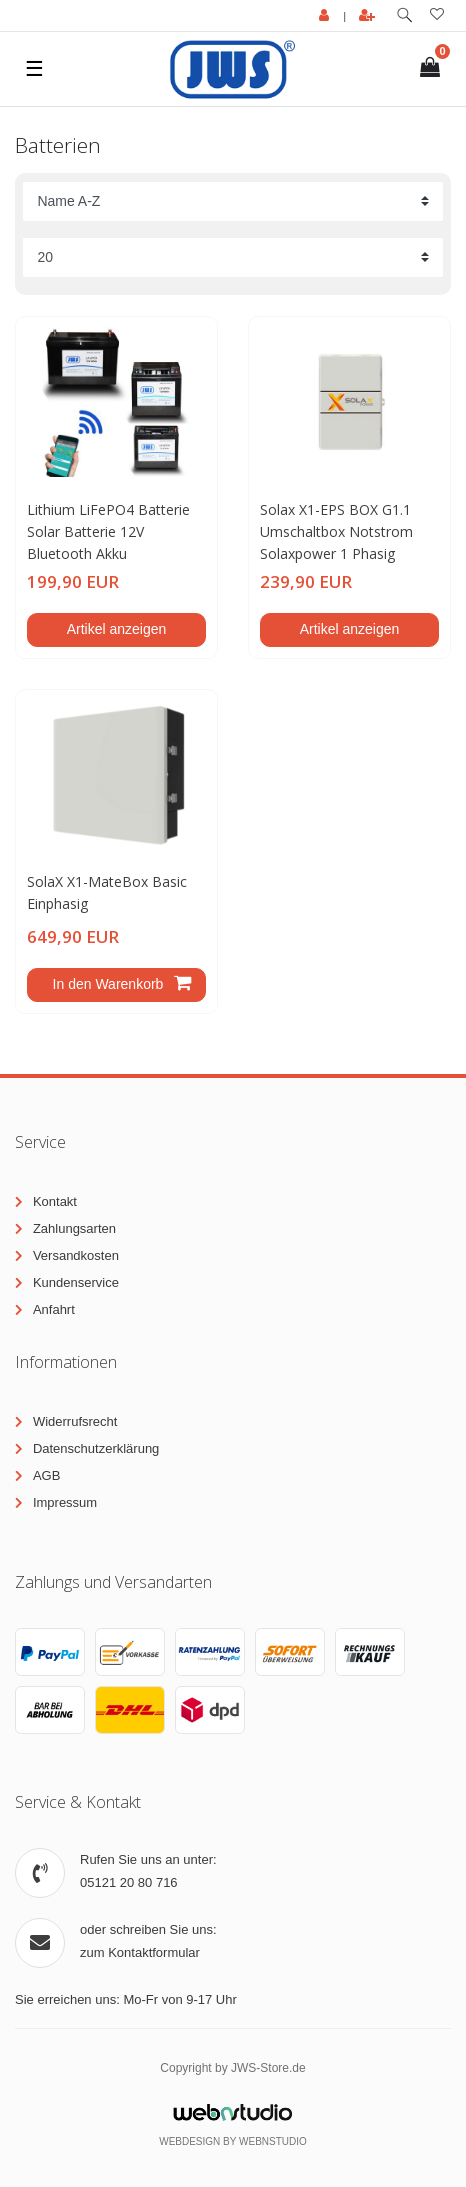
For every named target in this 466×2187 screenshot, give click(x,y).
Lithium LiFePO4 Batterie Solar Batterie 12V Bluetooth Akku (108, 532)
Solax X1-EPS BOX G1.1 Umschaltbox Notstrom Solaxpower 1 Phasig (336, 532)
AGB (46, 1475)
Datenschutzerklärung (96, 1448)
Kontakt (55, 1201)
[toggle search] (404, 15)
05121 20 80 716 (129, 1882)
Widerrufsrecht (75, 1421)
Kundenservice (76, 1282)
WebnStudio (273, 2141)
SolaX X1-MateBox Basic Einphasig (107, 892)
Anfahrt (54, 1309)
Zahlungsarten (74, 1228)
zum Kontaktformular (140, 1952)
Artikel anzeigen (117, 629)
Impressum (65, 1502)
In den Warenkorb (122, 984)
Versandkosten (76, 1255)
